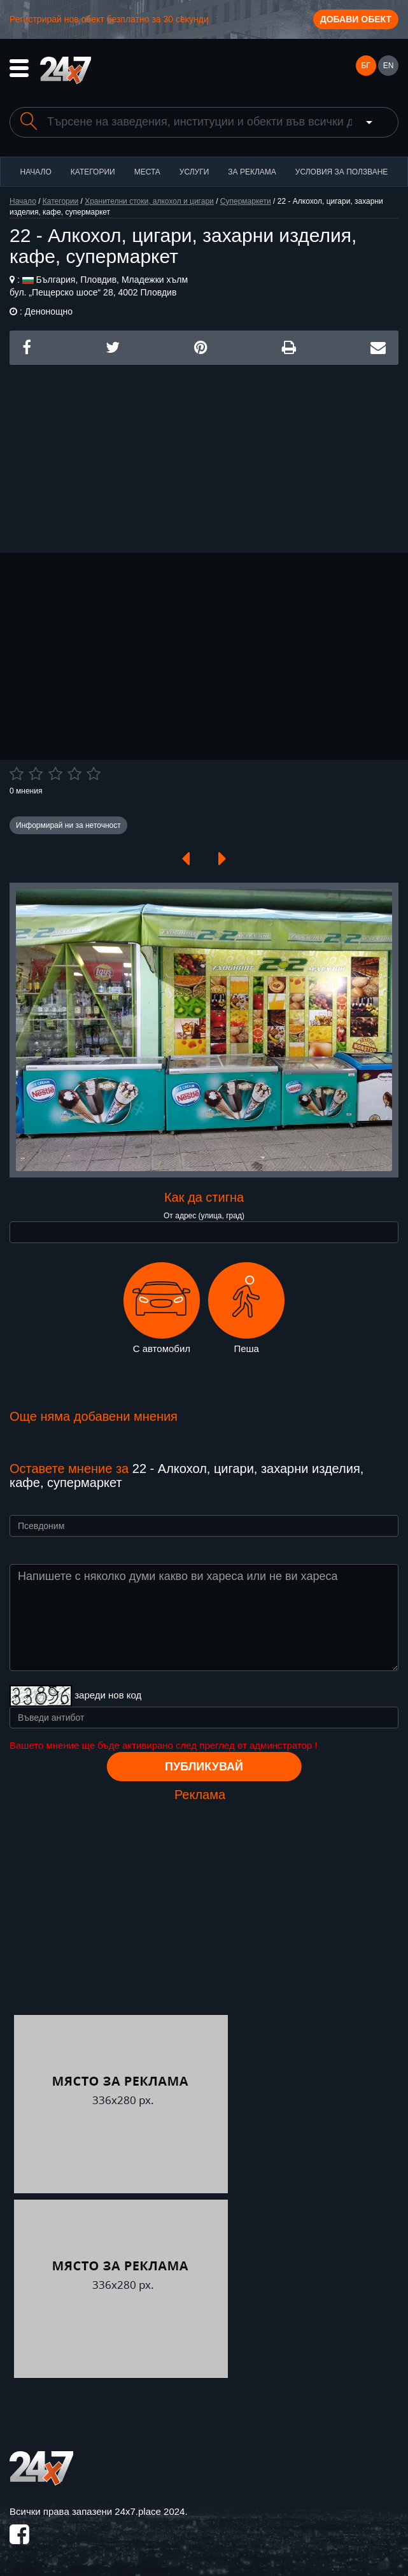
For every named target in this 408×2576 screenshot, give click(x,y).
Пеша (246, 1308)
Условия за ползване (341, 171)
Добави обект (355, 19)
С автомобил (161, 1308)
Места (147, 171)
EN (388, 65)
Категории (93, 171)
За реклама (252, 171)
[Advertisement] (204, 454)
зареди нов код (107, 1695)
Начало (36, 171)
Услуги (194, 171)
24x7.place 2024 (150, 2511)
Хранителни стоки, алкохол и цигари (149, 201)
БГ (365, 65)
